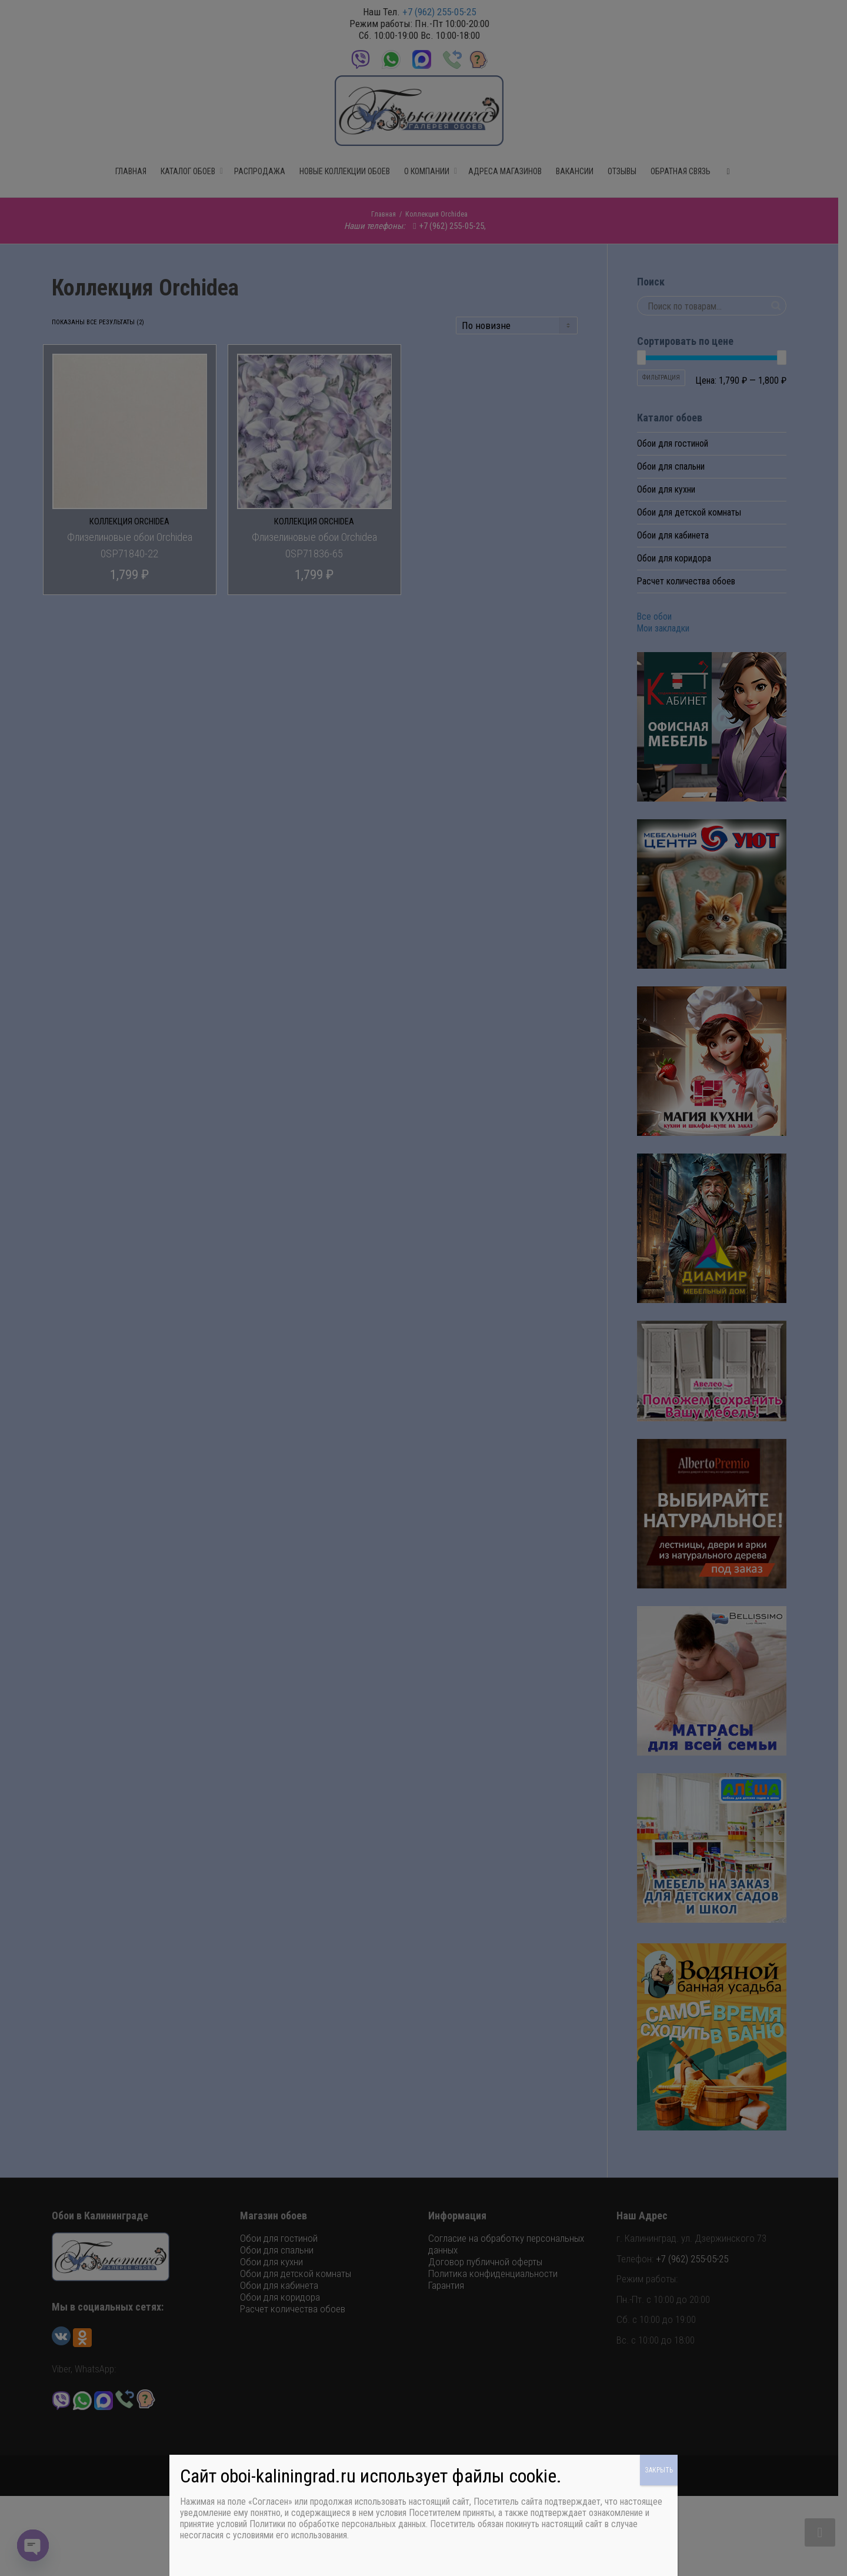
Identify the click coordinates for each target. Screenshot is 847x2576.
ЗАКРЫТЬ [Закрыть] (659, 2470)
